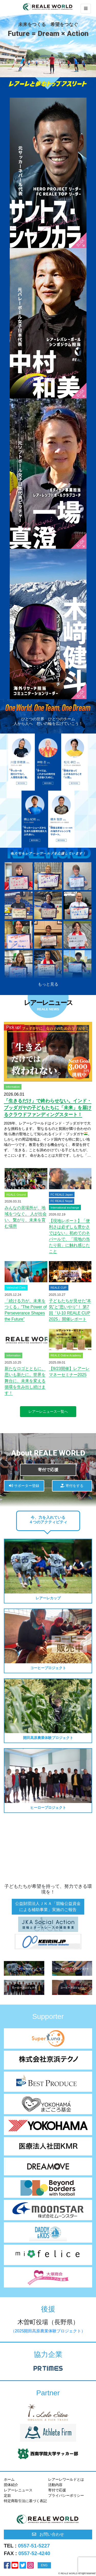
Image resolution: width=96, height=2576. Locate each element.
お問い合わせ (48, 2534)
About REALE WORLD (48, 1452)
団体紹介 (11, 2485)
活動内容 (55, 2485)
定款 (7, 2495)
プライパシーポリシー (66, 2495)
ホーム (9, 2479)
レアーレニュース (18, 2490)
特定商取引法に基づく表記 (25, 2501)
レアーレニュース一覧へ (48, 1411)
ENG (44, 2565)
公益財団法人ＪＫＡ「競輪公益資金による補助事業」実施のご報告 (48, 1906)
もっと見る (48, 984)
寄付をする (71, 1486)
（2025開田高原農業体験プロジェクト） (48, 2331)
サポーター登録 (24, 1486)
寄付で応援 (48, 1470)
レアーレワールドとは (66, 2479)
